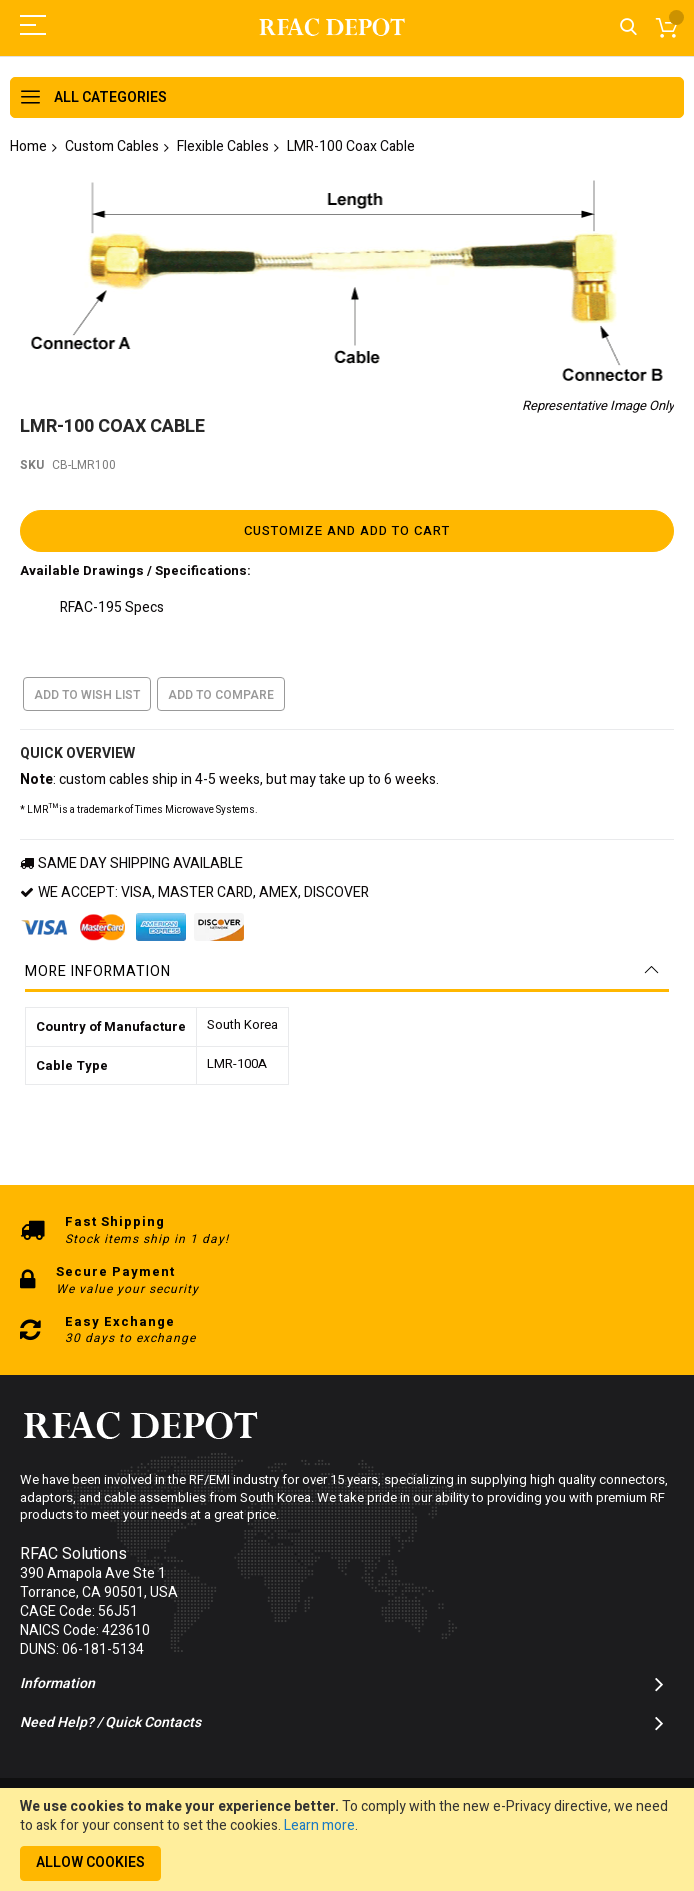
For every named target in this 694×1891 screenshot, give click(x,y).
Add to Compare (221, 688)
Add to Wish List (87, 688)
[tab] (347, 965)
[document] (347, 1839)
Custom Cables (112, 146)
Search (628, 27)
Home (28, 146)
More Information (98, 964)
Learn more (319, 1825)
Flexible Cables (223, 146)
